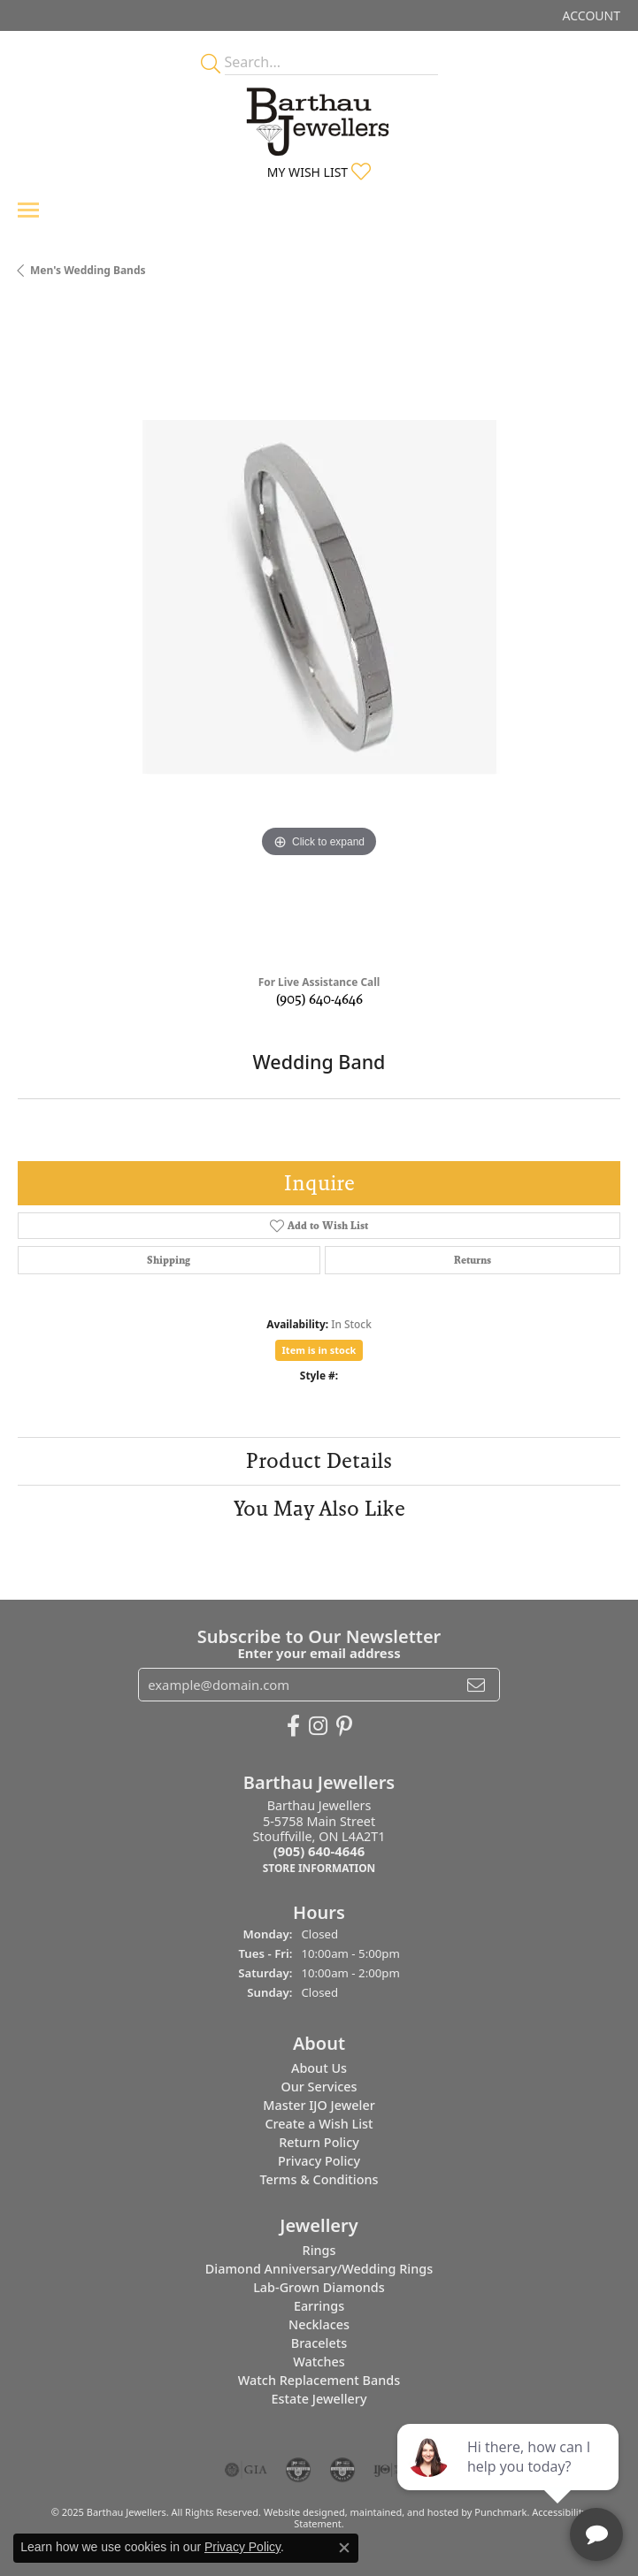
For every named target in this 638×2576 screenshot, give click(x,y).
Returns (472, 1260)
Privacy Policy (242, 2547)
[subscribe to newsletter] (476, 1685)
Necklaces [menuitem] (319, 2323)
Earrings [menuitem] (319, 2305)
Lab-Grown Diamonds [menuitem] (319, 2286)
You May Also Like (319, 1508)
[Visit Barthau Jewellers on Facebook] (293, 1726)
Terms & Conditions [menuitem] (318, 2178)
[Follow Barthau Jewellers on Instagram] (318, 1726)
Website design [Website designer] (299, 2511)
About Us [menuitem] (319, 2067)
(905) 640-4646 (319, 998)
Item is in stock (319, 1350)
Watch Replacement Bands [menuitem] (319, 2379)
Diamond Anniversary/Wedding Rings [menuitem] (319, 2267)
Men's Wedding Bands (88, 270)
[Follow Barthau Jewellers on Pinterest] (344, 1726)
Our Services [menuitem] (319, 2085)
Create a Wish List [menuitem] (319, 2122)
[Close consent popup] (344, 2547)
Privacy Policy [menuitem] (319, 2160)
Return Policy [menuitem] (319, 2141)
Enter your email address (318, 1652)
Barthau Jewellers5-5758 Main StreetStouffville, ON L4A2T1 (318, 1836)
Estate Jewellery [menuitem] (318, 2397)
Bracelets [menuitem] (319, 2342)
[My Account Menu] (591, 15)
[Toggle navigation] (28, 210)
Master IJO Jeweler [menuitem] (319, 2104)
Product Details (319, 1460)
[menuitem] (246, 2469)
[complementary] (509, 2478)
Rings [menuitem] (319, 2249)
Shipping (168, 1260)
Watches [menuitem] (318, 2360)
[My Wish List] (319, 172)
